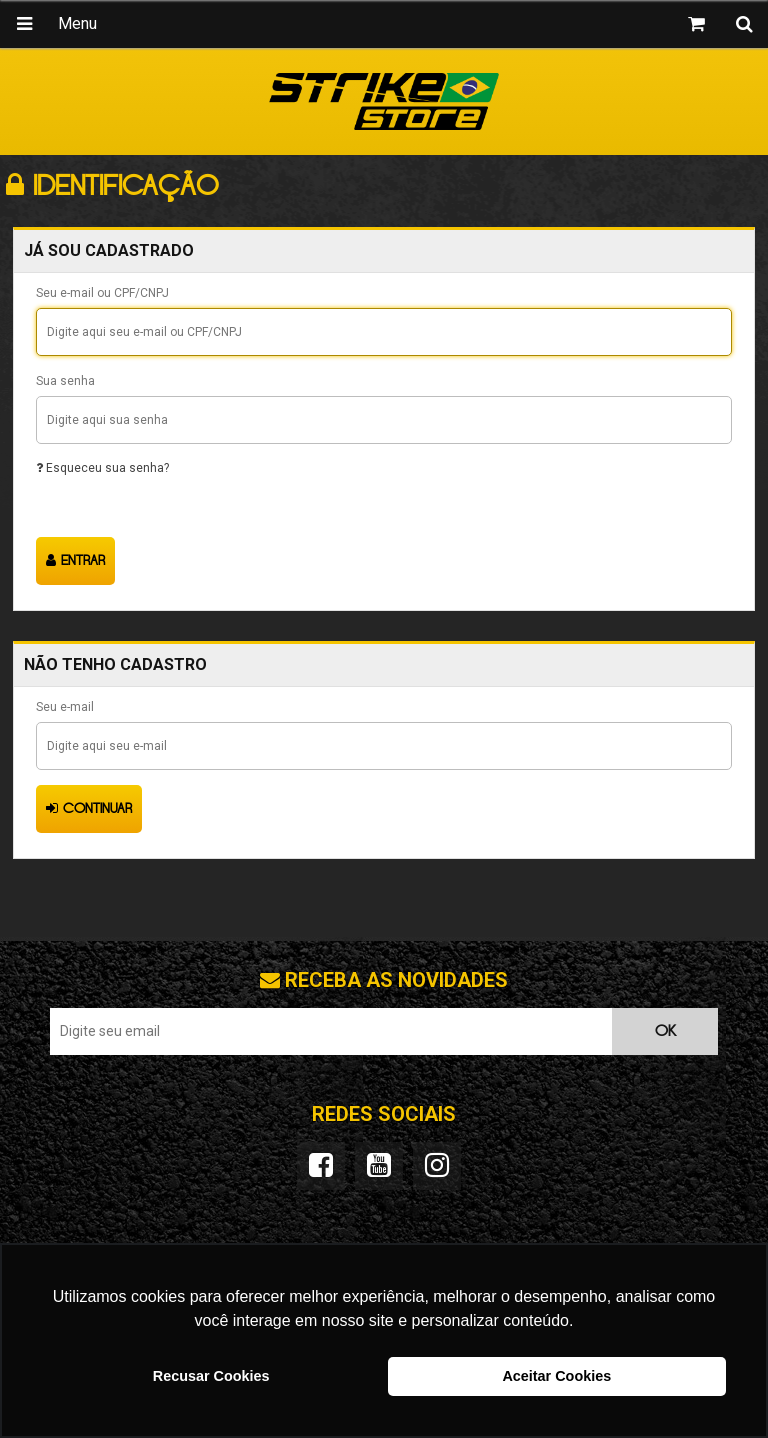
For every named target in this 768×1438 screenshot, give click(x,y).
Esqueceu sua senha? (102, 468)
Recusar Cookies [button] (211, 1376)
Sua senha (65, 381)
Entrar (75, 561)
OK (665, 1031)
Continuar (89, 809)
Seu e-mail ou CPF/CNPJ (102, 293)
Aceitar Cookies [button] (556, 1376)
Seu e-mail (65, 707)
